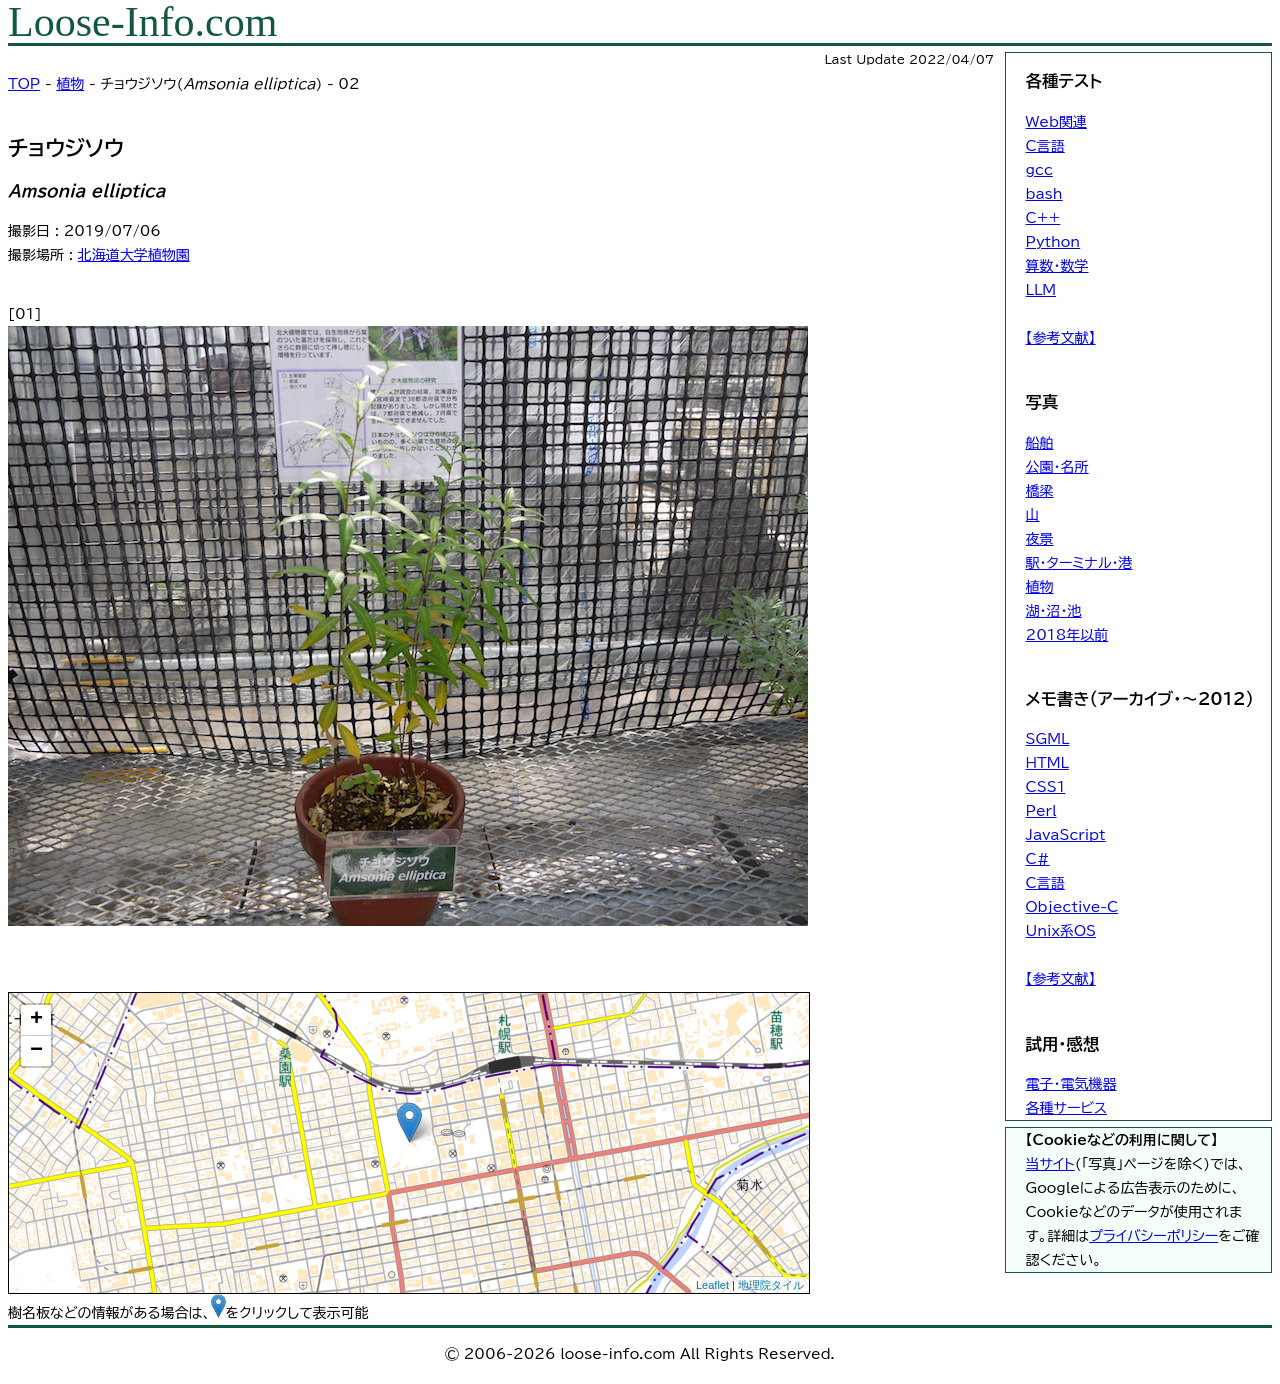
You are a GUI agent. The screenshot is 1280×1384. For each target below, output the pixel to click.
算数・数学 (1057, 266)
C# (1038, 859)
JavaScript (1066, 835)
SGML (1048, 739)
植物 (70, 84)
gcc (1039, 170)
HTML (1047, 763)
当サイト (1050, 1164)
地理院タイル (771, 1285)
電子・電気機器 (1071, 1084)
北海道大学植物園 (134, 255)
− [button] (36, 1051)
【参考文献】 (1061, 338)
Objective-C (1072, 907)
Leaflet (712, 1285)
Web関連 (1056, 122)
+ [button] (36, 1020)
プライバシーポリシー (1153, 1236)
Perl (1041, 811)
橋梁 (1040, 491)
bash (1044, 194)
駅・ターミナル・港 (1079, 563)
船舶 (1040, 443)
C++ (1043, 218)
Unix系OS (1061, 931)
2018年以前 (1067, 635)
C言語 (1045, 146)
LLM (1041, 290)
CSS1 (1046, 787)
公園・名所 (1057, 467)
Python (1053, 242)
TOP (24, 84)
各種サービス (1066, 1108)
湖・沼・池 (1054, 611)
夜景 (1040, 539)
